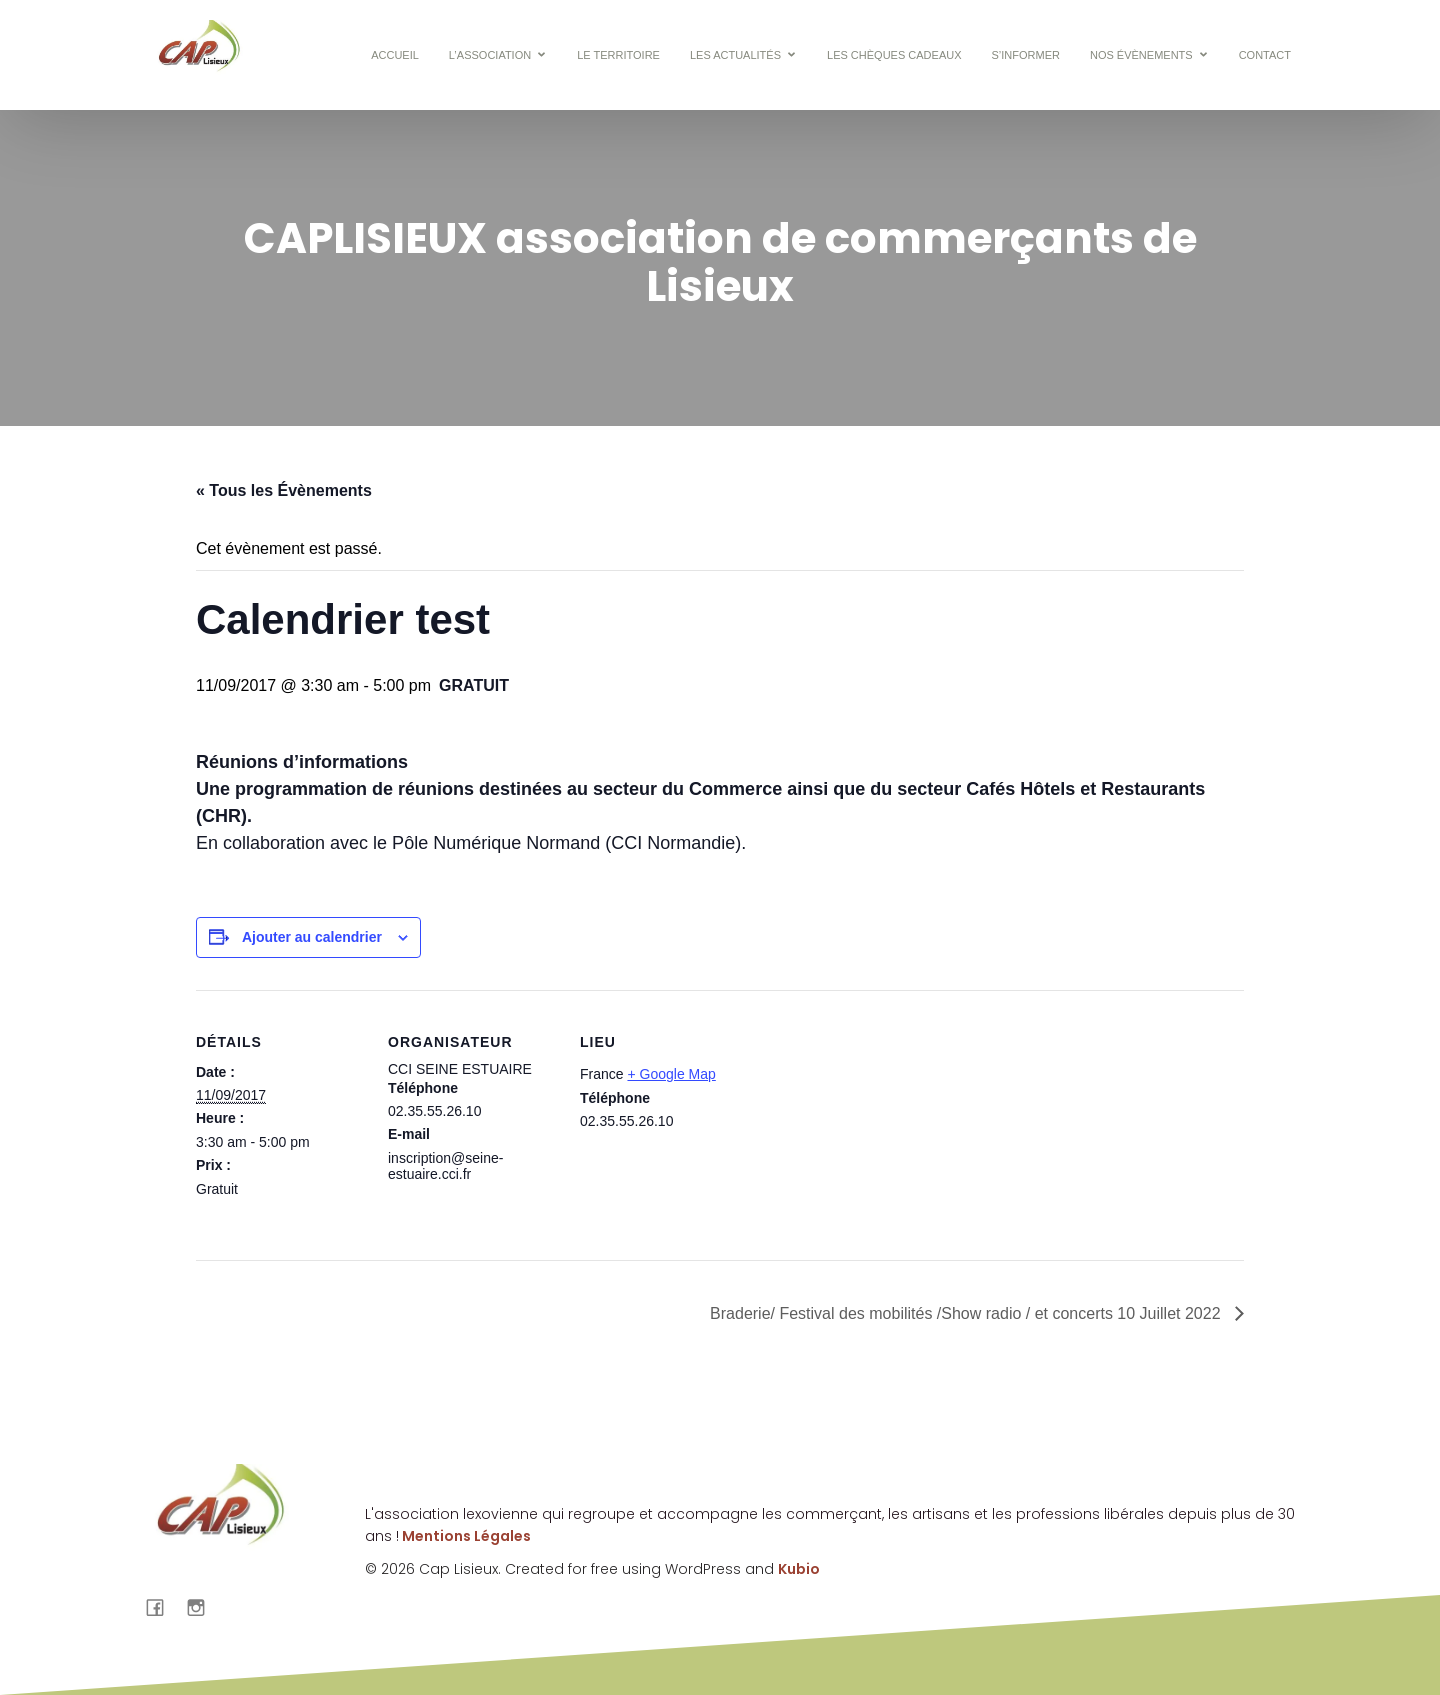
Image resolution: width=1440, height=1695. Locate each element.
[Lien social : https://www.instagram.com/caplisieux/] (203, 1607)
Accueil (395, 55)
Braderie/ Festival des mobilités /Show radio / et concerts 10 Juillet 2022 (967, 1313)
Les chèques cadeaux (894, 55)
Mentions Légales (465, 1536)
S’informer (1026, 55)
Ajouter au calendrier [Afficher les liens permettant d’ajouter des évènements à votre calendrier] (312, 937)
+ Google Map (671, 1074)
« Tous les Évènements (284, 490)
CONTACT (1265, 55)
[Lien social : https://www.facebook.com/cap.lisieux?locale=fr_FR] (162, 1607)
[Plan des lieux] (877, 1127)
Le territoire (618, 55)
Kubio (799, 1569)
